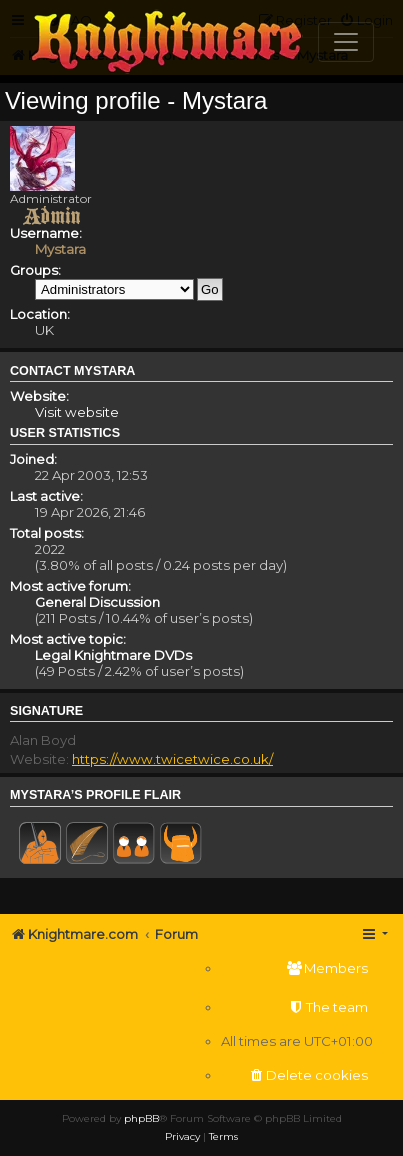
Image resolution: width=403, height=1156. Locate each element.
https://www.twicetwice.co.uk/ (172, 759)
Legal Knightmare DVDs (113, 655)
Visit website (77, 412)
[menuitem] (297, 968)
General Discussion (97, 602)
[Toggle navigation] (346, 42)
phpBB (141, 1118)
